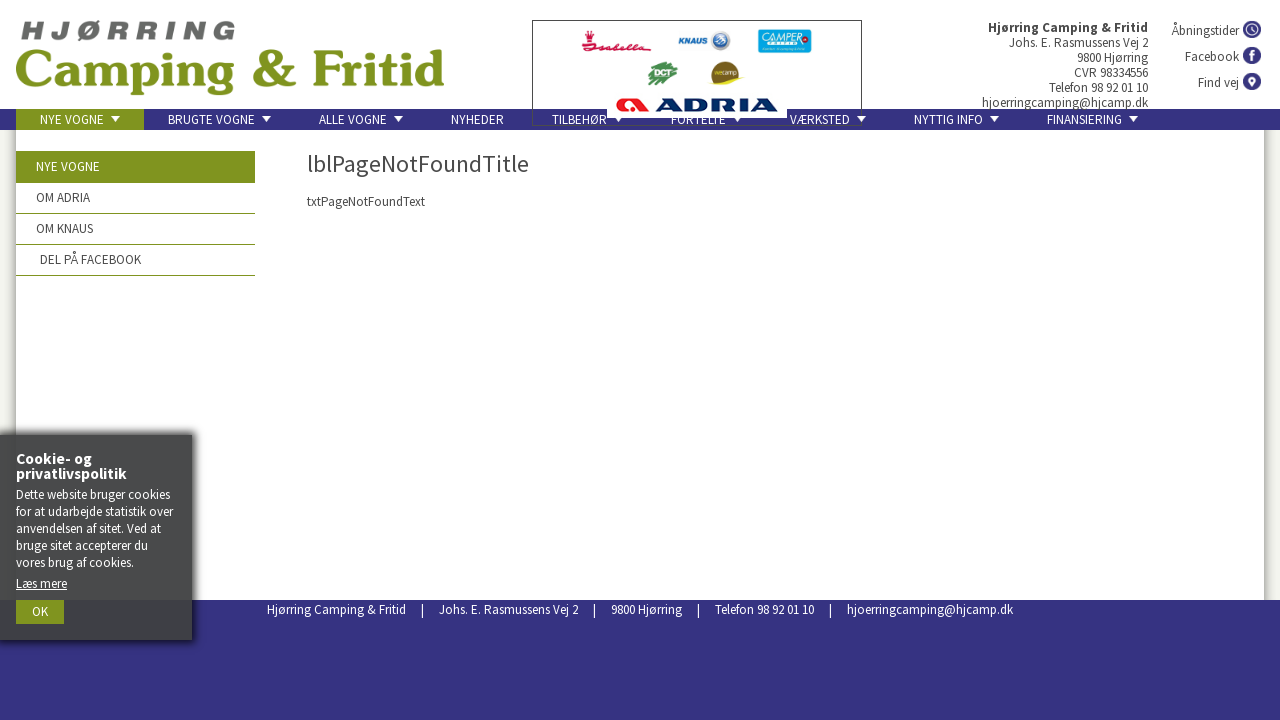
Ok (40, 611)
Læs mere (41, 583)
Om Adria (63, 197)
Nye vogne (68, 166)
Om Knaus (64, 228)
